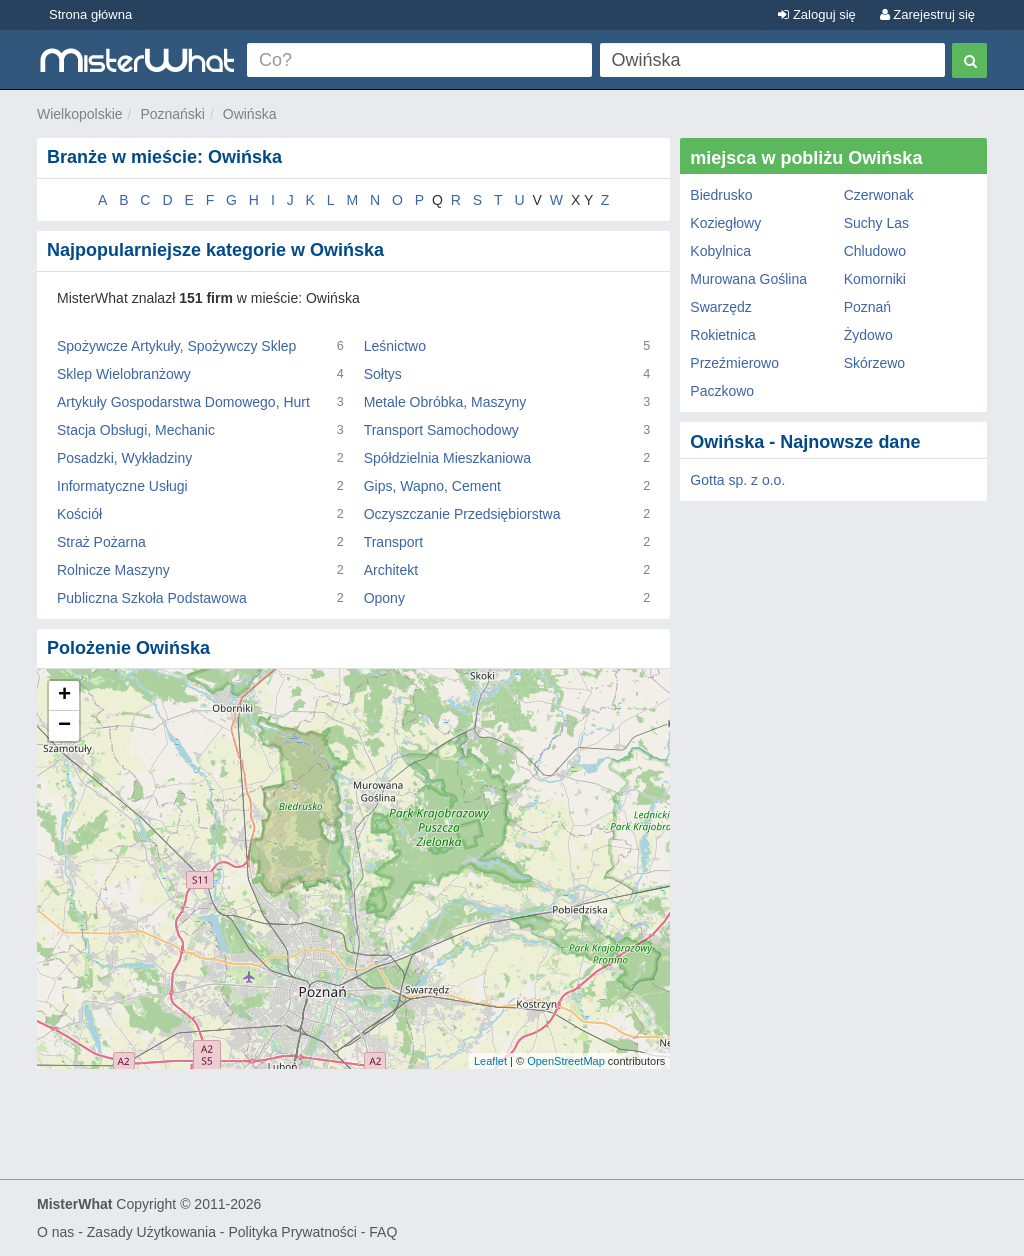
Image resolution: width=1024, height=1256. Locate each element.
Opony (384, 598)
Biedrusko (721, 195)
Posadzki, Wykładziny (124, 458)
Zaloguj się (816, 14)
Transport (393, 542)
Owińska (250, 114)
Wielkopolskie (80, 114)
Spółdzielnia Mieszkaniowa (447, 458)
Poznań (867, 307)
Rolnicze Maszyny (113, 570)
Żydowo (868, 335)
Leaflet (490, 1061)
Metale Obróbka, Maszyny (445, 402)
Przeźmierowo (734, 363)
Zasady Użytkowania (151, 1232)
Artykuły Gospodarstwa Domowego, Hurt (183, 402)
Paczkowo (722, 391)
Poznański (172, 114)
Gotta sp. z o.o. (737, 480)
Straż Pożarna (101, 542)
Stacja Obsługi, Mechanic (136, 430)
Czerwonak (879, 195)
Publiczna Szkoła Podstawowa (152, 598)
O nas (55, 1232)
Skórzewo (874, 363)
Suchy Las (876, 223)
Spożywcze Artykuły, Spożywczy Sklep (176, 346)
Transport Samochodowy (441, 430)
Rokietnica (722, 335)
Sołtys (383, 374)
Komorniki (875, 279)
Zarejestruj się (927, 14)
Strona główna (90, 14)
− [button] (64, 726)
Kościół (79, 514)
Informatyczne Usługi (122, 486)
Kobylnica (720, 251)
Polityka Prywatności (292, 1232)
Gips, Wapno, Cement (432, 486)
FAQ (383, 1232)
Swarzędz (720, 307)
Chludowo (875, 251)
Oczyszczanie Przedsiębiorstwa (462, 514)
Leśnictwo (395, 346)
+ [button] (64, 696)
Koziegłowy (725, 223)
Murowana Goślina (748, 279)
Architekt (391, 570)
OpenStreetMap (566, 1061)
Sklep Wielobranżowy (124, 374)
